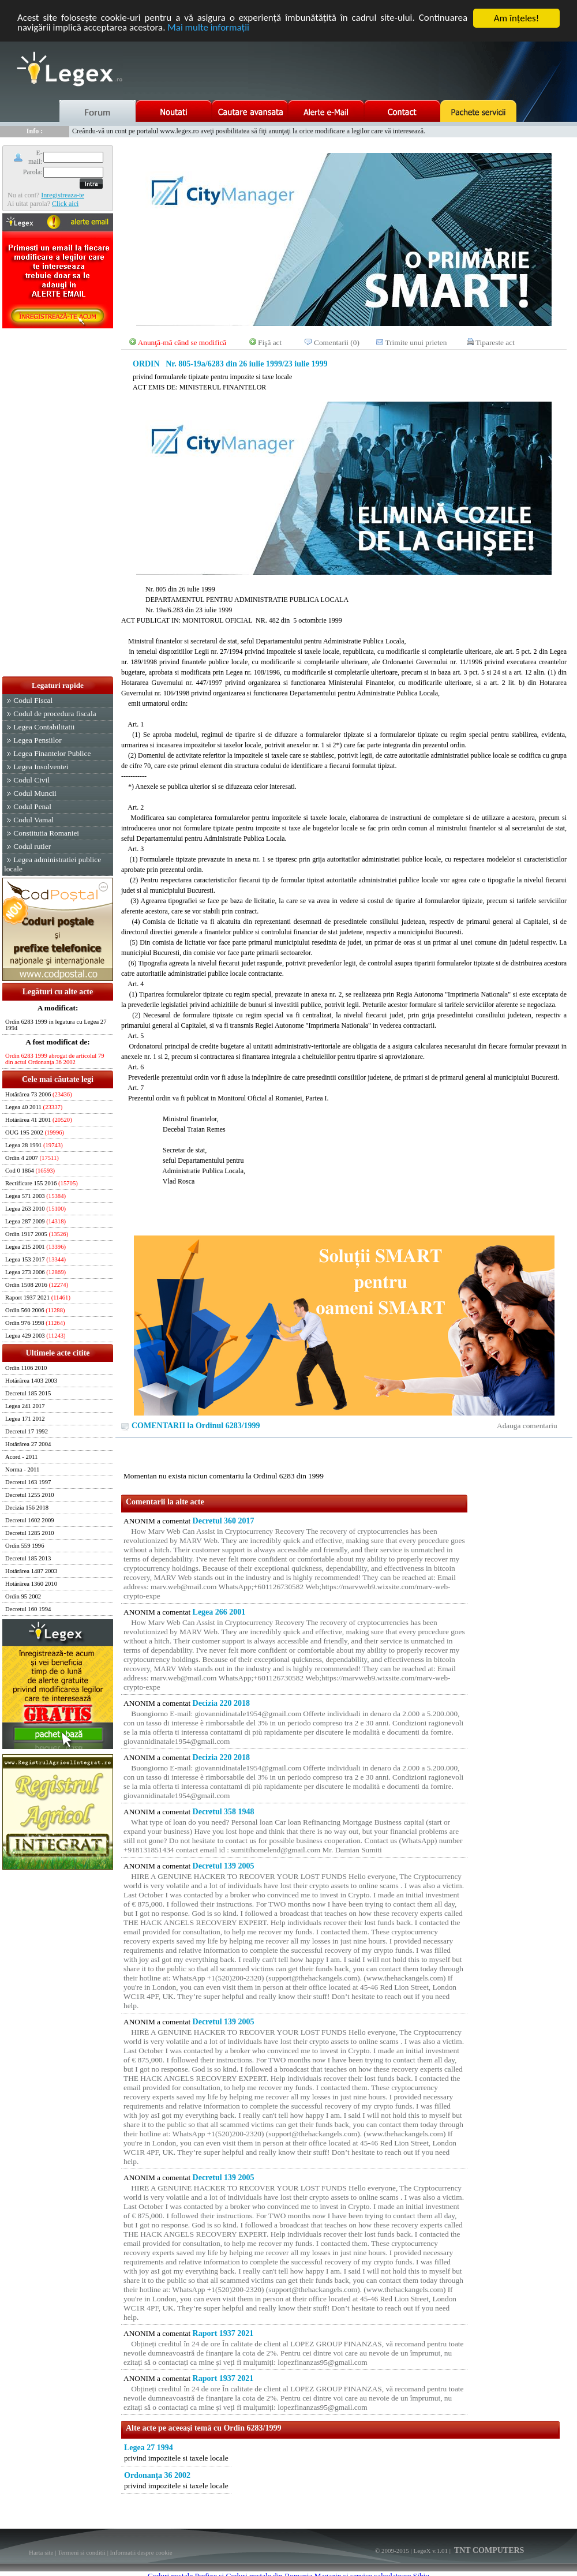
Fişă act (270, 342)
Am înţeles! (516, 18)
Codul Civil (31, 780)
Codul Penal (32, 806)
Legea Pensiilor (37, 740)
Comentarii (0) (336, 342)
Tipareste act (495, 342)
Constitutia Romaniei (46, 833)
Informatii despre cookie (141, 2552)
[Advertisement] (58, 503)
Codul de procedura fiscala (54, 713)
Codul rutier (32, 846)
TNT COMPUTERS (488, 2550)
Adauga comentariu (527, 1425)
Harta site (41, 2552)
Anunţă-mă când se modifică (182, 342)
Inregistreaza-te (62, 195)
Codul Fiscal (33, 700)
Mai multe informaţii (209, 29)
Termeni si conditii (82, 2552)
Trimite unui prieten (416, 342)
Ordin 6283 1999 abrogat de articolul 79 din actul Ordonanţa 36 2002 (54, 1059)
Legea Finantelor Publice (52, 753)
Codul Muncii (34, 793)
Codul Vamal (33, 819)
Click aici (65, 204)
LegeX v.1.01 (430, 2550)
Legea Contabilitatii (43, 726)
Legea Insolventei (40, 766)
